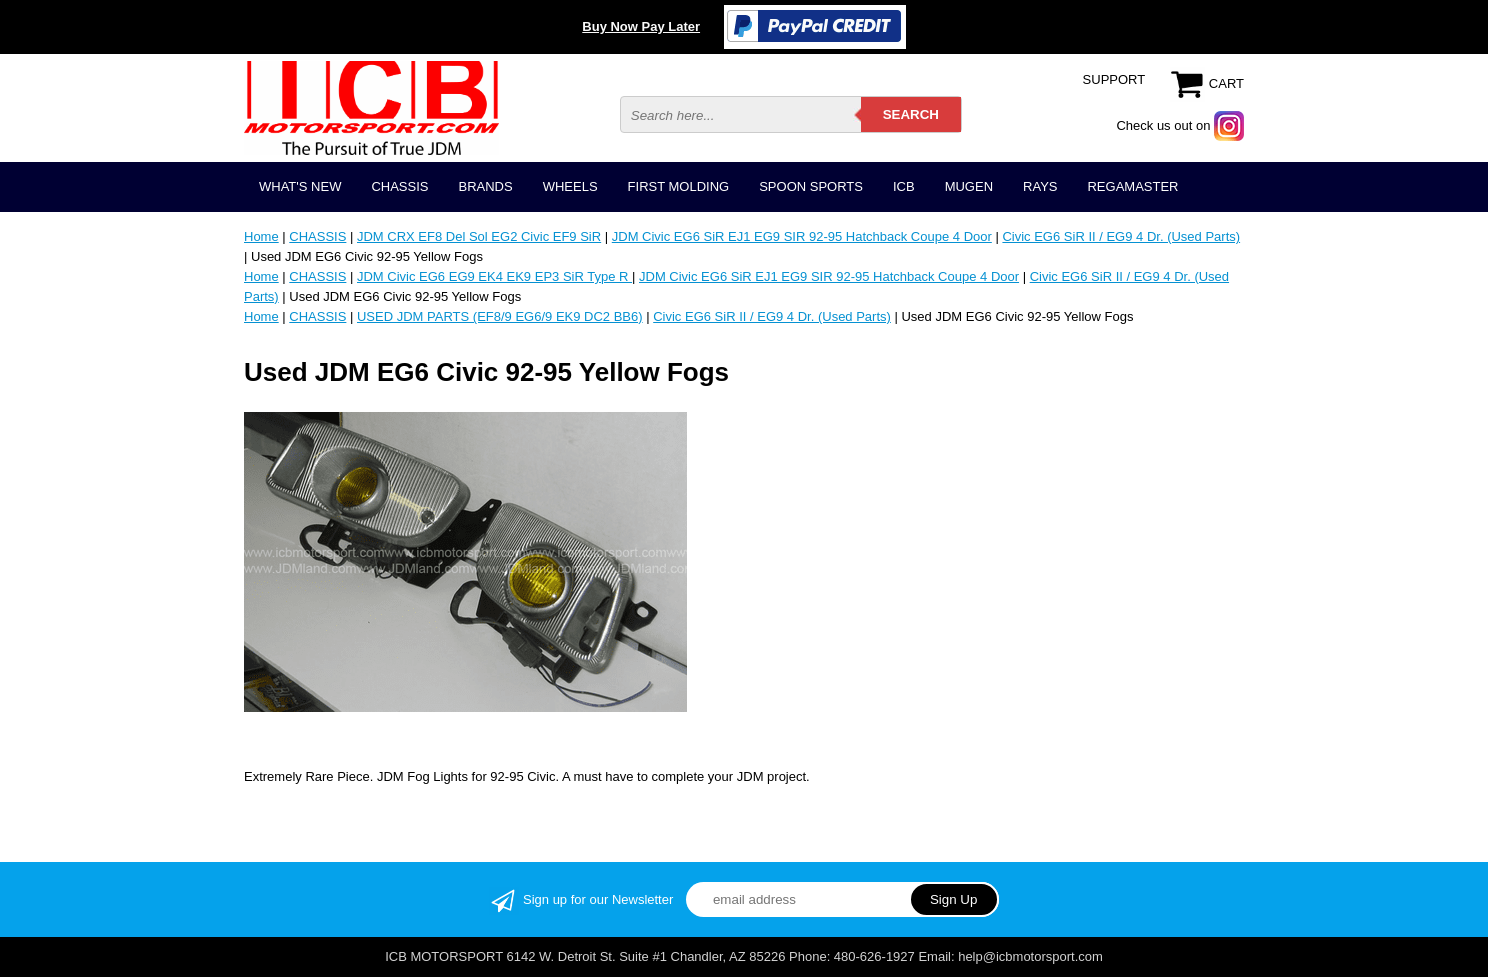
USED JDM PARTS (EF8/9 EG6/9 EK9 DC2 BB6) (500, 316)
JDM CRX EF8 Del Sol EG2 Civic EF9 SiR (479, 236)
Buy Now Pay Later (641, 26)
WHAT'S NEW (300, 186)
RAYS (1040, 186)
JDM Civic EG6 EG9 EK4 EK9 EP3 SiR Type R (494, 276)
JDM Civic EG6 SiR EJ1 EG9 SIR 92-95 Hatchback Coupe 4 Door (802, 236)
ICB (904, 186)
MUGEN (969, 186)
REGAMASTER (1132, 186)
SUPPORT (1114, 79)
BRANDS (485, 186)
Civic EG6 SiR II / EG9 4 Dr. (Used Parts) (1121, 236)
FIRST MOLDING (679, 186)
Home (261, 236)
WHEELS (570, 186)
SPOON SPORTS (811, 186)
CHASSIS (399, 186)
